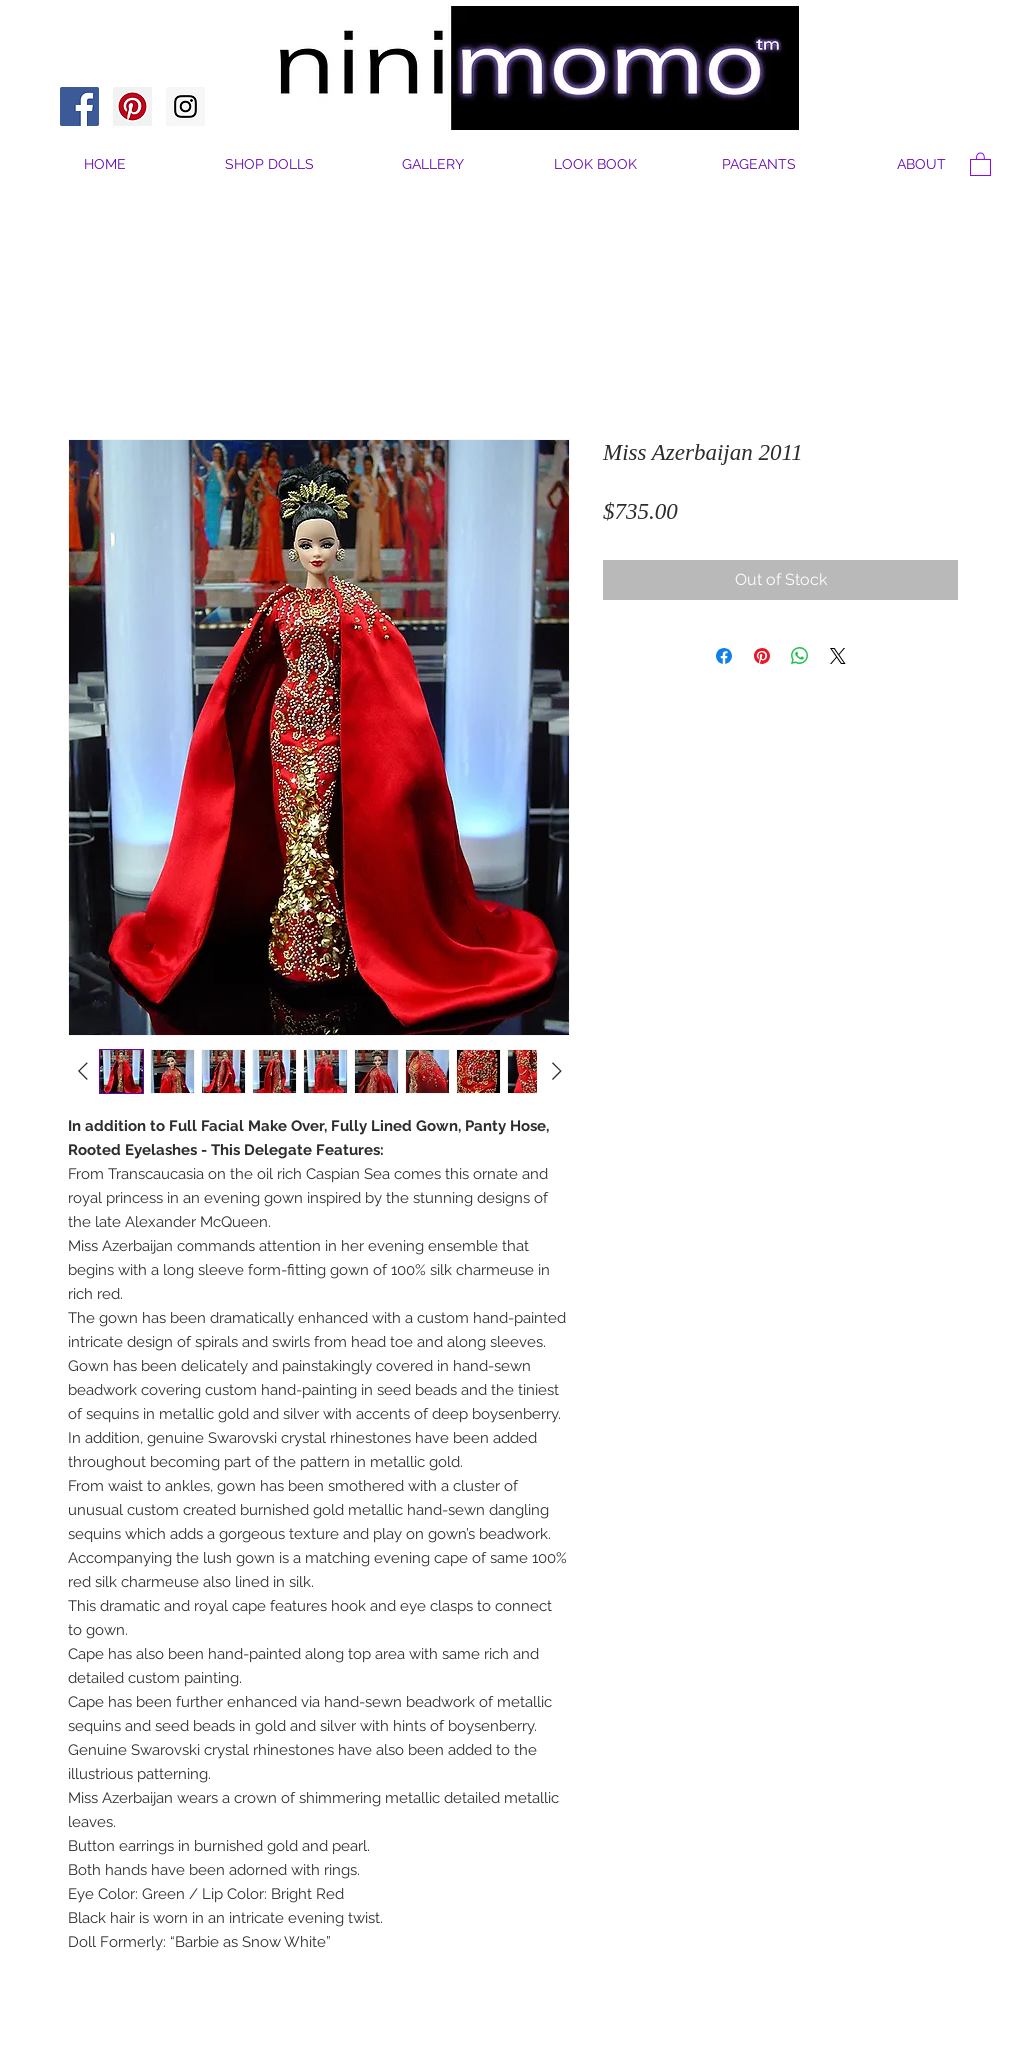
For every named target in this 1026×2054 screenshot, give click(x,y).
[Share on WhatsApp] (800, 656)
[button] (921, 164)
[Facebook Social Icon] (79, 106)
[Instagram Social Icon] (185, 106)
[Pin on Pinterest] (762, 656)
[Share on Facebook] (724, 656)
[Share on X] (838, 656)
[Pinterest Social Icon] (132, 106)
